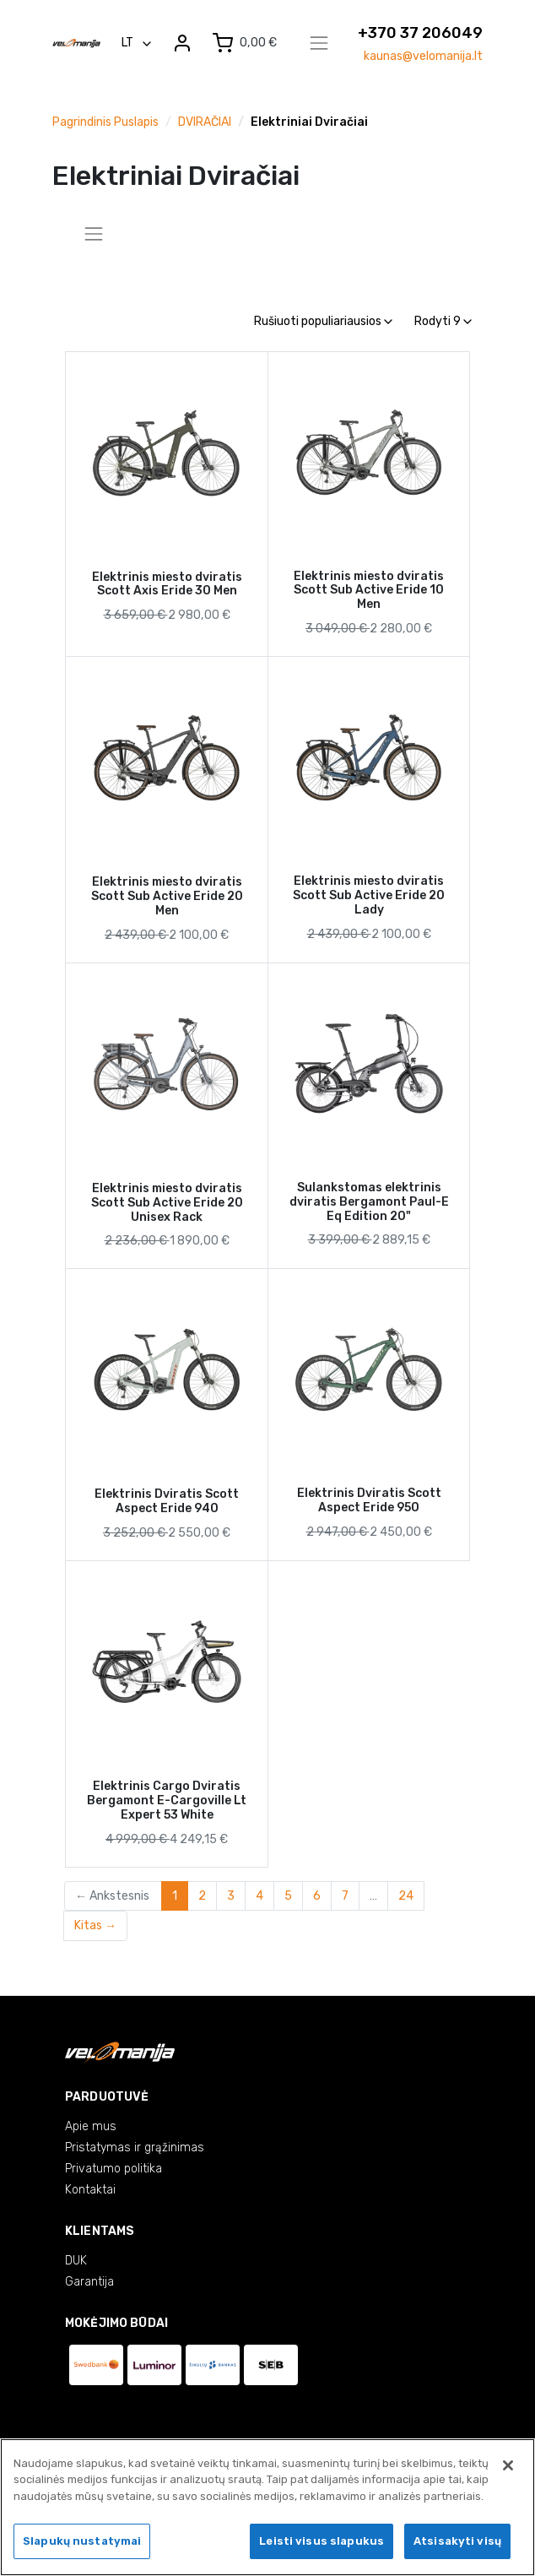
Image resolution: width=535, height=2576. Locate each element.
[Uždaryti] (508, 2465)
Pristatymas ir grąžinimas (134, 2147)
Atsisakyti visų (457, 2541)
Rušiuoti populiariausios (323, 321)
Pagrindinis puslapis (105, 122)
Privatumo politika (113, 2168)
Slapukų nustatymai (82, 2541)
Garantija (89, 2282)
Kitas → (95, 1925)
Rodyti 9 (443, 321)
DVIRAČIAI (204, 122)
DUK (76, 2260)
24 (405, 1896)
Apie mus (90, 2126)
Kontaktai (90, 2190)
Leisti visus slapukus (321, 2541)
